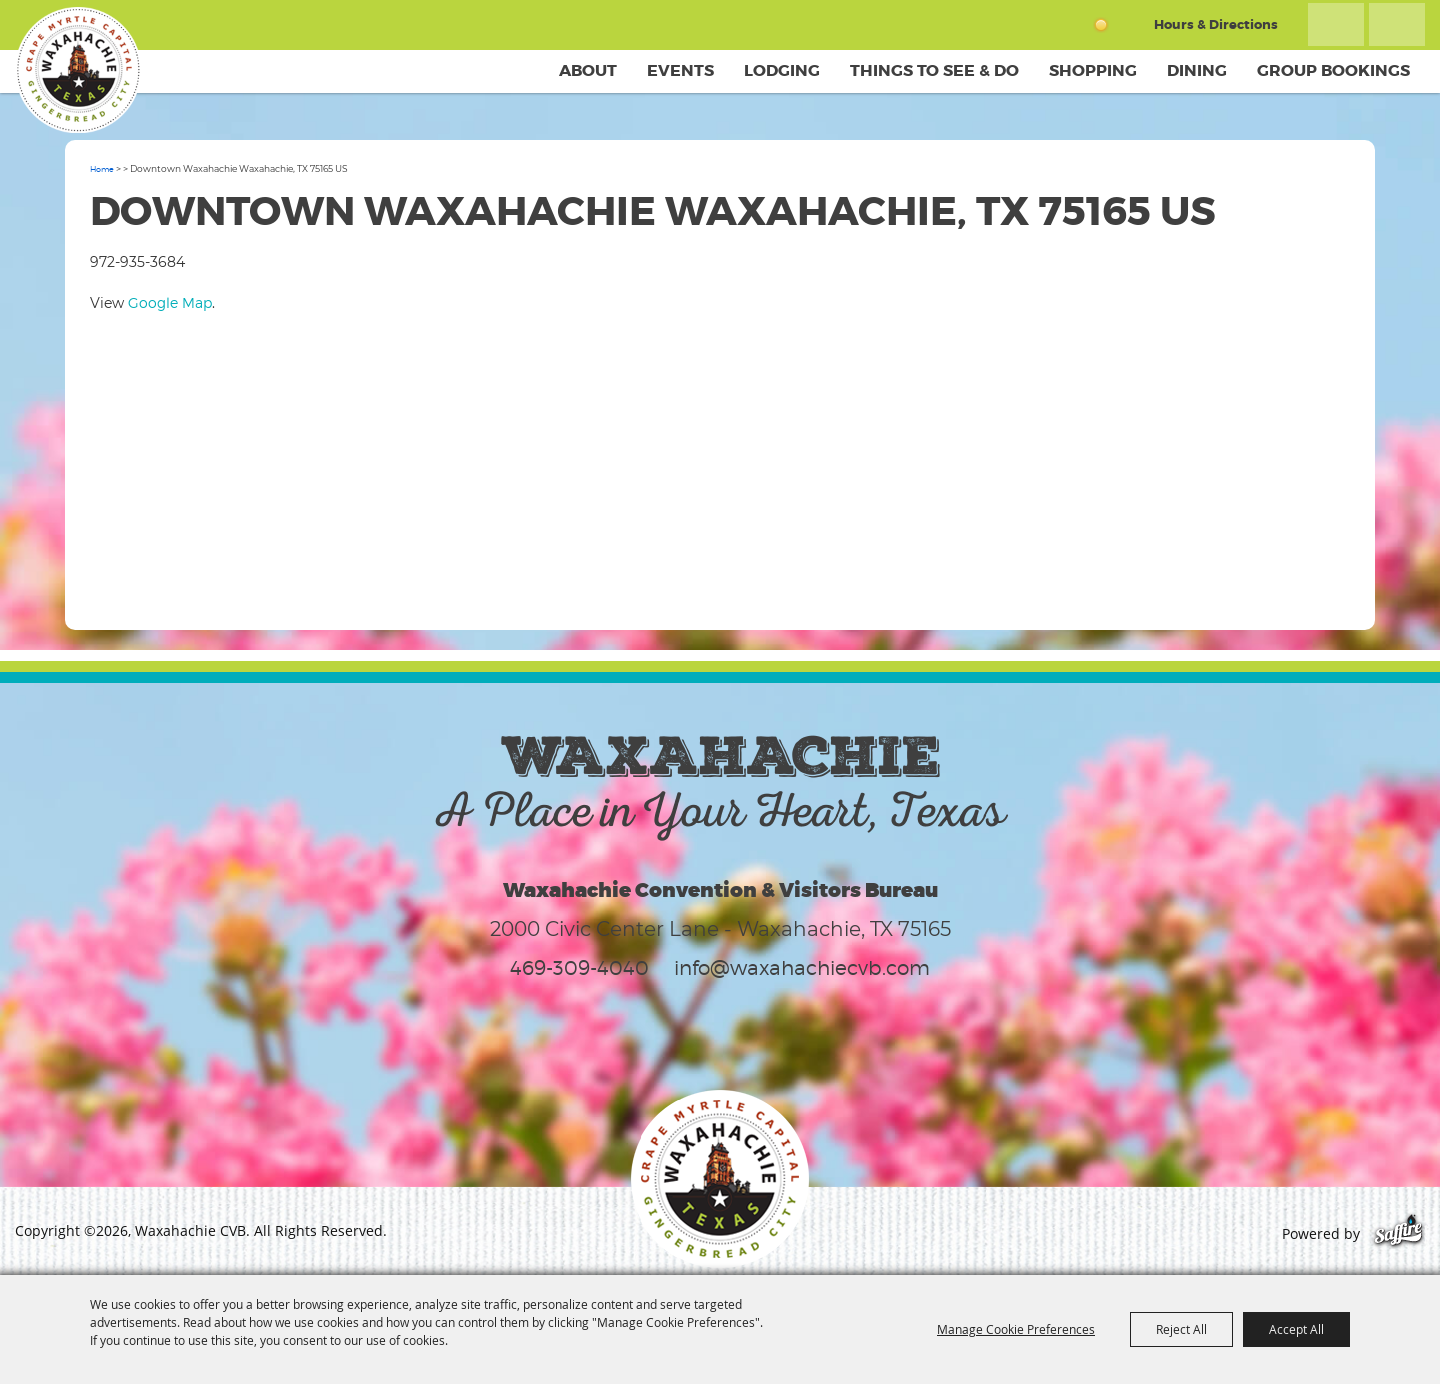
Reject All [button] (1181, 1329)
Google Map (170, 302)
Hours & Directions (1216, 24)
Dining (1197, 70)
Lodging (782, 70)
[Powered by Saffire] (1398, 1233)
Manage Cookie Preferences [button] (1016, 1329)
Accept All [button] (1296, 1329)
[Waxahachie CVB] (78, 70)
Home (102, 169)
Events (680, 70)
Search (1336, 24)
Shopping (1093, 70)
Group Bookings (1333, 70)
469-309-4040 (579, 968)
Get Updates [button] (1397, 24)
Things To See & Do (934, 70)
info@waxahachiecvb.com (802, 968)
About (588, 70)
